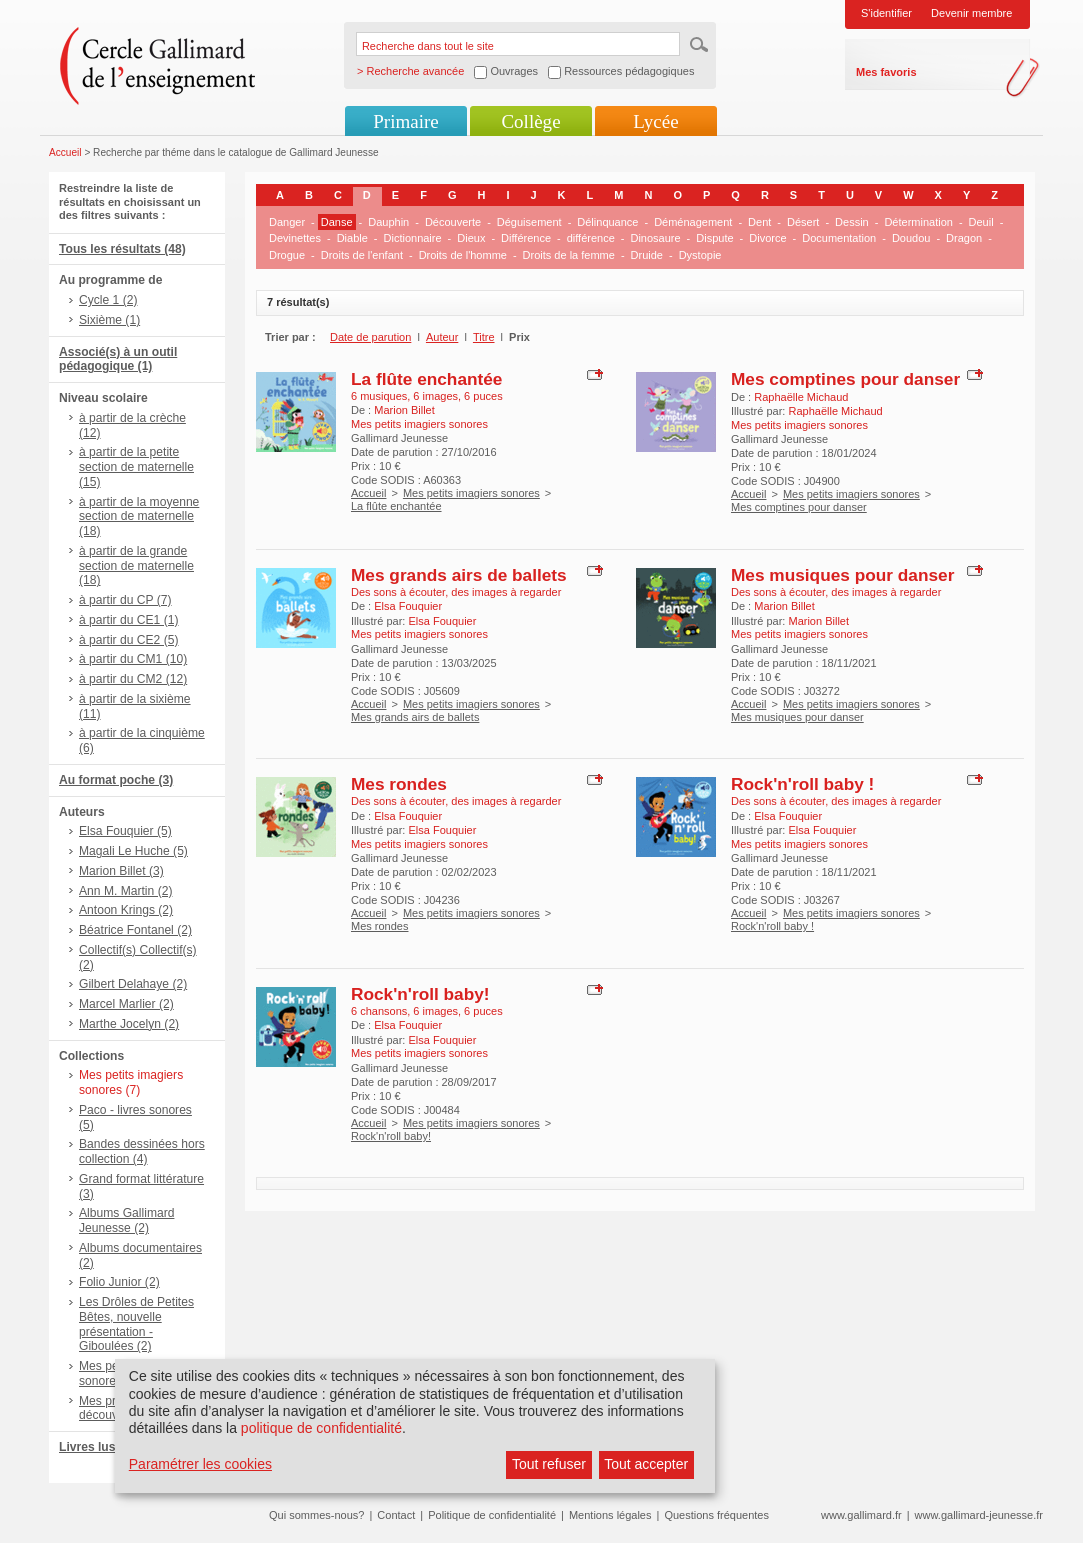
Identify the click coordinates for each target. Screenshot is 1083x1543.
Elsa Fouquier (408, 606)
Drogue (287, 255)
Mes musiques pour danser (842, 575)
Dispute (714, 238)
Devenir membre (971, 13)
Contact (396, 1515)
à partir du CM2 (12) (133, 679)
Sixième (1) (109, 320)
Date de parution (370, 337)
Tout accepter (646, 1464)
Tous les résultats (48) (122, 249)
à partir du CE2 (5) (128, 640)
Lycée (655, 121)
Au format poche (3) (116, 780)
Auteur (442, 337)
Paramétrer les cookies (200, 1464)
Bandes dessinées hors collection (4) (142, 1151)
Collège (530, 121)
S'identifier (886, 13)
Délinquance (607, 222)
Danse (337, 222)
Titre (484, 337)
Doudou (911, 238)
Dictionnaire (413, 238)
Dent (759, 222)
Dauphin (388, 222)
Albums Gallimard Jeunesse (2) (126, 1220)
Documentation (839, 238)
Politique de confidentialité (492, 1515)
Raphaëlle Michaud (801, 397)
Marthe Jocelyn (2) (129, 1024)
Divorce (767, 238)
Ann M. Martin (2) (125, 891)
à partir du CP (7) (125, 600)
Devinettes (295, 238)
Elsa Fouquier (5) (125, 831)
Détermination (918, 222)
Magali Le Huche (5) (133, 851)
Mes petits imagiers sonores (471, 493)
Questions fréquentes (716, 1515)
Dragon (964, 238)
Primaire (405, 121)
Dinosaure (655, 238)
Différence (526, 238)
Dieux (471, 238)
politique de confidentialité (321, 1428)
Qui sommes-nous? (316, 1515)
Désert (803, 222)
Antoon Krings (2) (126, 910)
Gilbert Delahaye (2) (133, 984)
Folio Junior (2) (119, 1282)
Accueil (65, 152)
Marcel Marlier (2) (126, 1004)
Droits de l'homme (463, 255)
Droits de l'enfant (362, 255)
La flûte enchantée (426, 379)
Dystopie (700, 255)
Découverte (453, 222)
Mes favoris (886, 72)
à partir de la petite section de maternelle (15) (136, 467)
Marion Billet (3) (121, 871)
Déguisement (529, 222)
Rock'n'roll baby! (420, 994)
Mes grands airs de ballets (459, 575)
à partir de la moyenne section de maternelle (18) (139, 517)
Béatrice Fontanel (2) (135, 930)
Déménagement (693, 222)
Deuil (981, 222)
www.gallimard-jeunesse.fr (979, 1515)
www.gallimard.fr (861, 1515)
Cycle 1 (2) (108, 300)
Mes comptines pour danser (845, 379)
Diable (352, 238)
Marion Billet (404, 410)
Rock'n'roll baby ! (802, 784)
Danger (287, 222)
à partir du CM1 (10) (133, 659)
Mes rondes (399, 784)
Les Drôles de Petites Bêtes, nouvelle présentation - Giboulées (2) (136, 1324)
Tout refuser (549, 1464)
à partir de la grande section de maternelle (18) (136, 566)
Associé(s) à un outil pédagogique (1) (118, 359)
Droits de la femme (569, 255)
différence (591, 238)
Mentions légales (610, 1515)
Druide (647, 255)
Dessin (852, 222)
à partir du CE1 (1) (128, 620)
